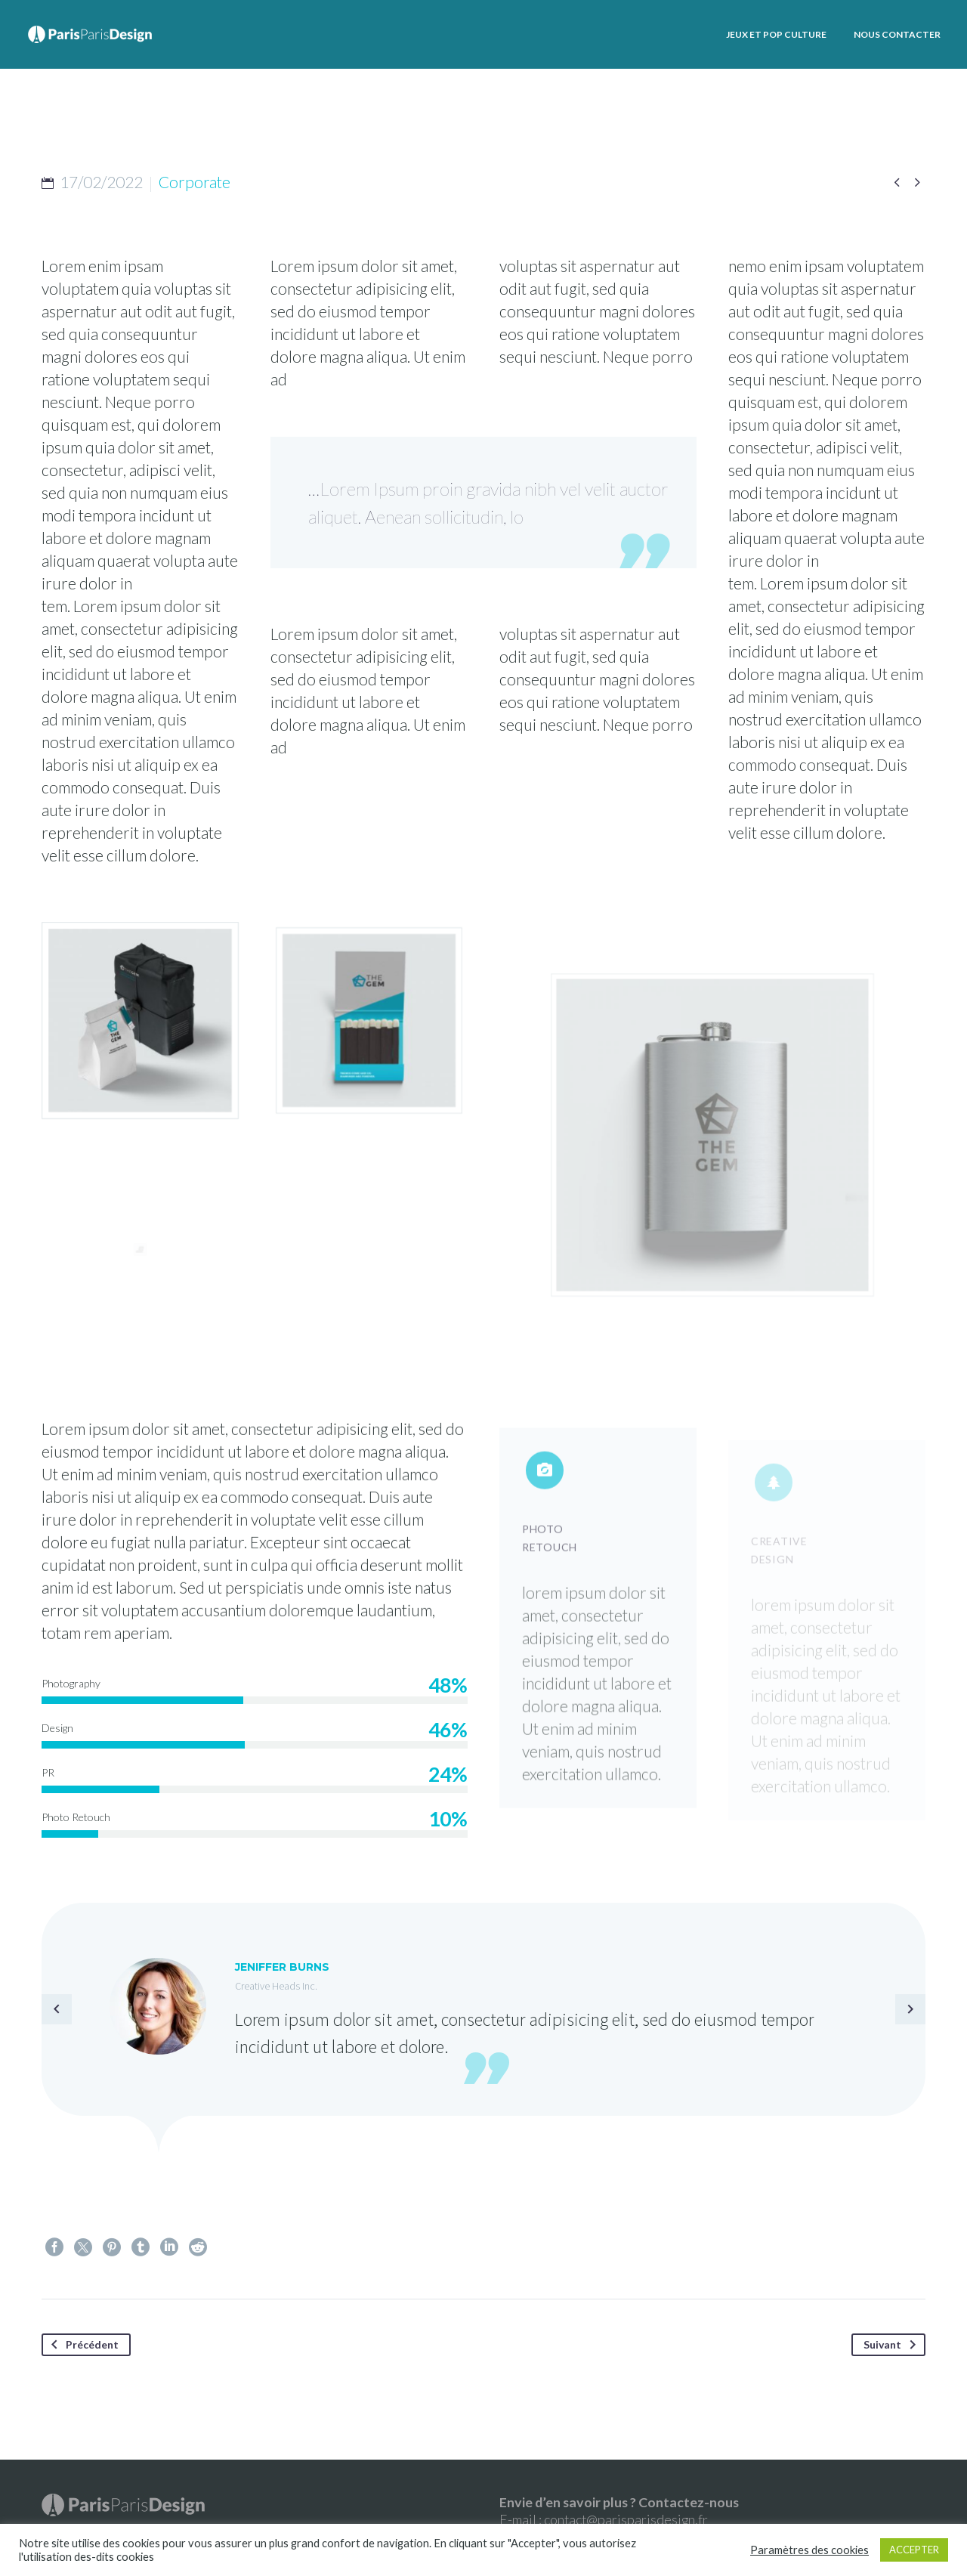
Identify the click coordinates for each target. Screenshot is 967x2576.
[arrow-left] (57, 2009)
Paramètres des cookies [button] (809, 2550)
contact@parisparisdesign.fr (626, 2519)
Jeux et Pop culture (776, 34)
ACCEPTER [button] (914, 2550)
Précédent (82, 2345)
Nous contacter (897, 34)
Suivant (893, 2345)
